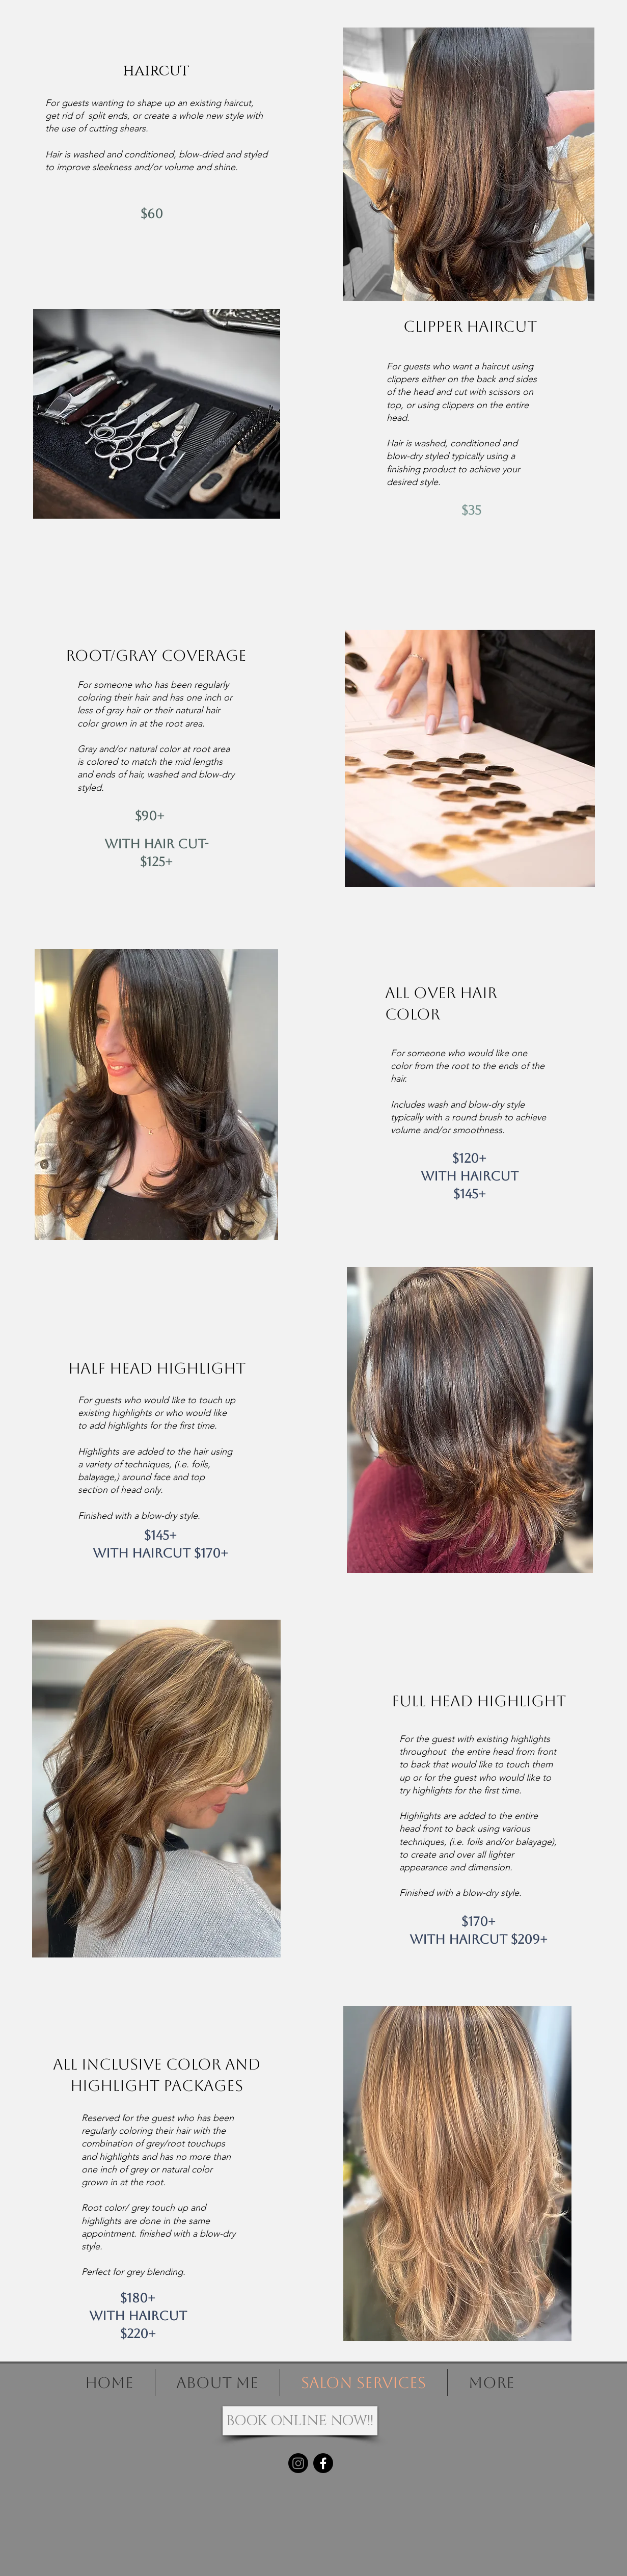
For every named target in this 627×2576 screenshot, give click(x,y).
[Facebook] (323, 2463)
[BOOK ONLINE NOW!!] (300, 2420)
